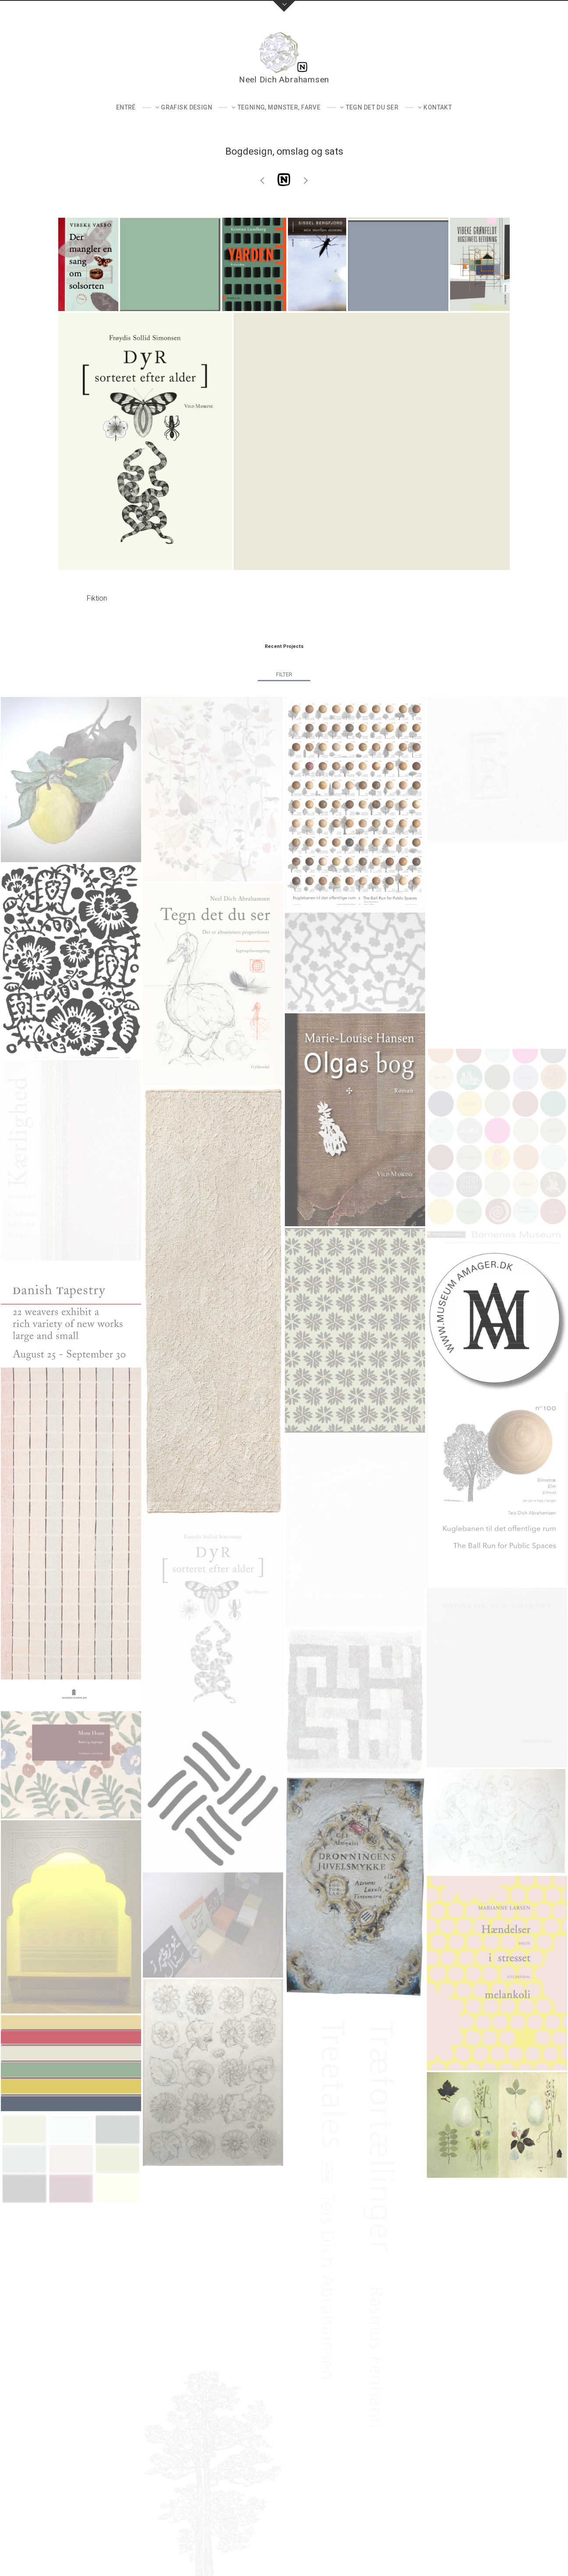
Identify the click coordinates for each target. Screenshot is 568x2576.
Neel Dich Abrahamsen (284, 79)
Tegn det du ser (372, 107)
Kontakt (437, 107)
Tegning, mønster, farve (279, 107)
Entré (126, 107)
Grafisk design (186, 107)
